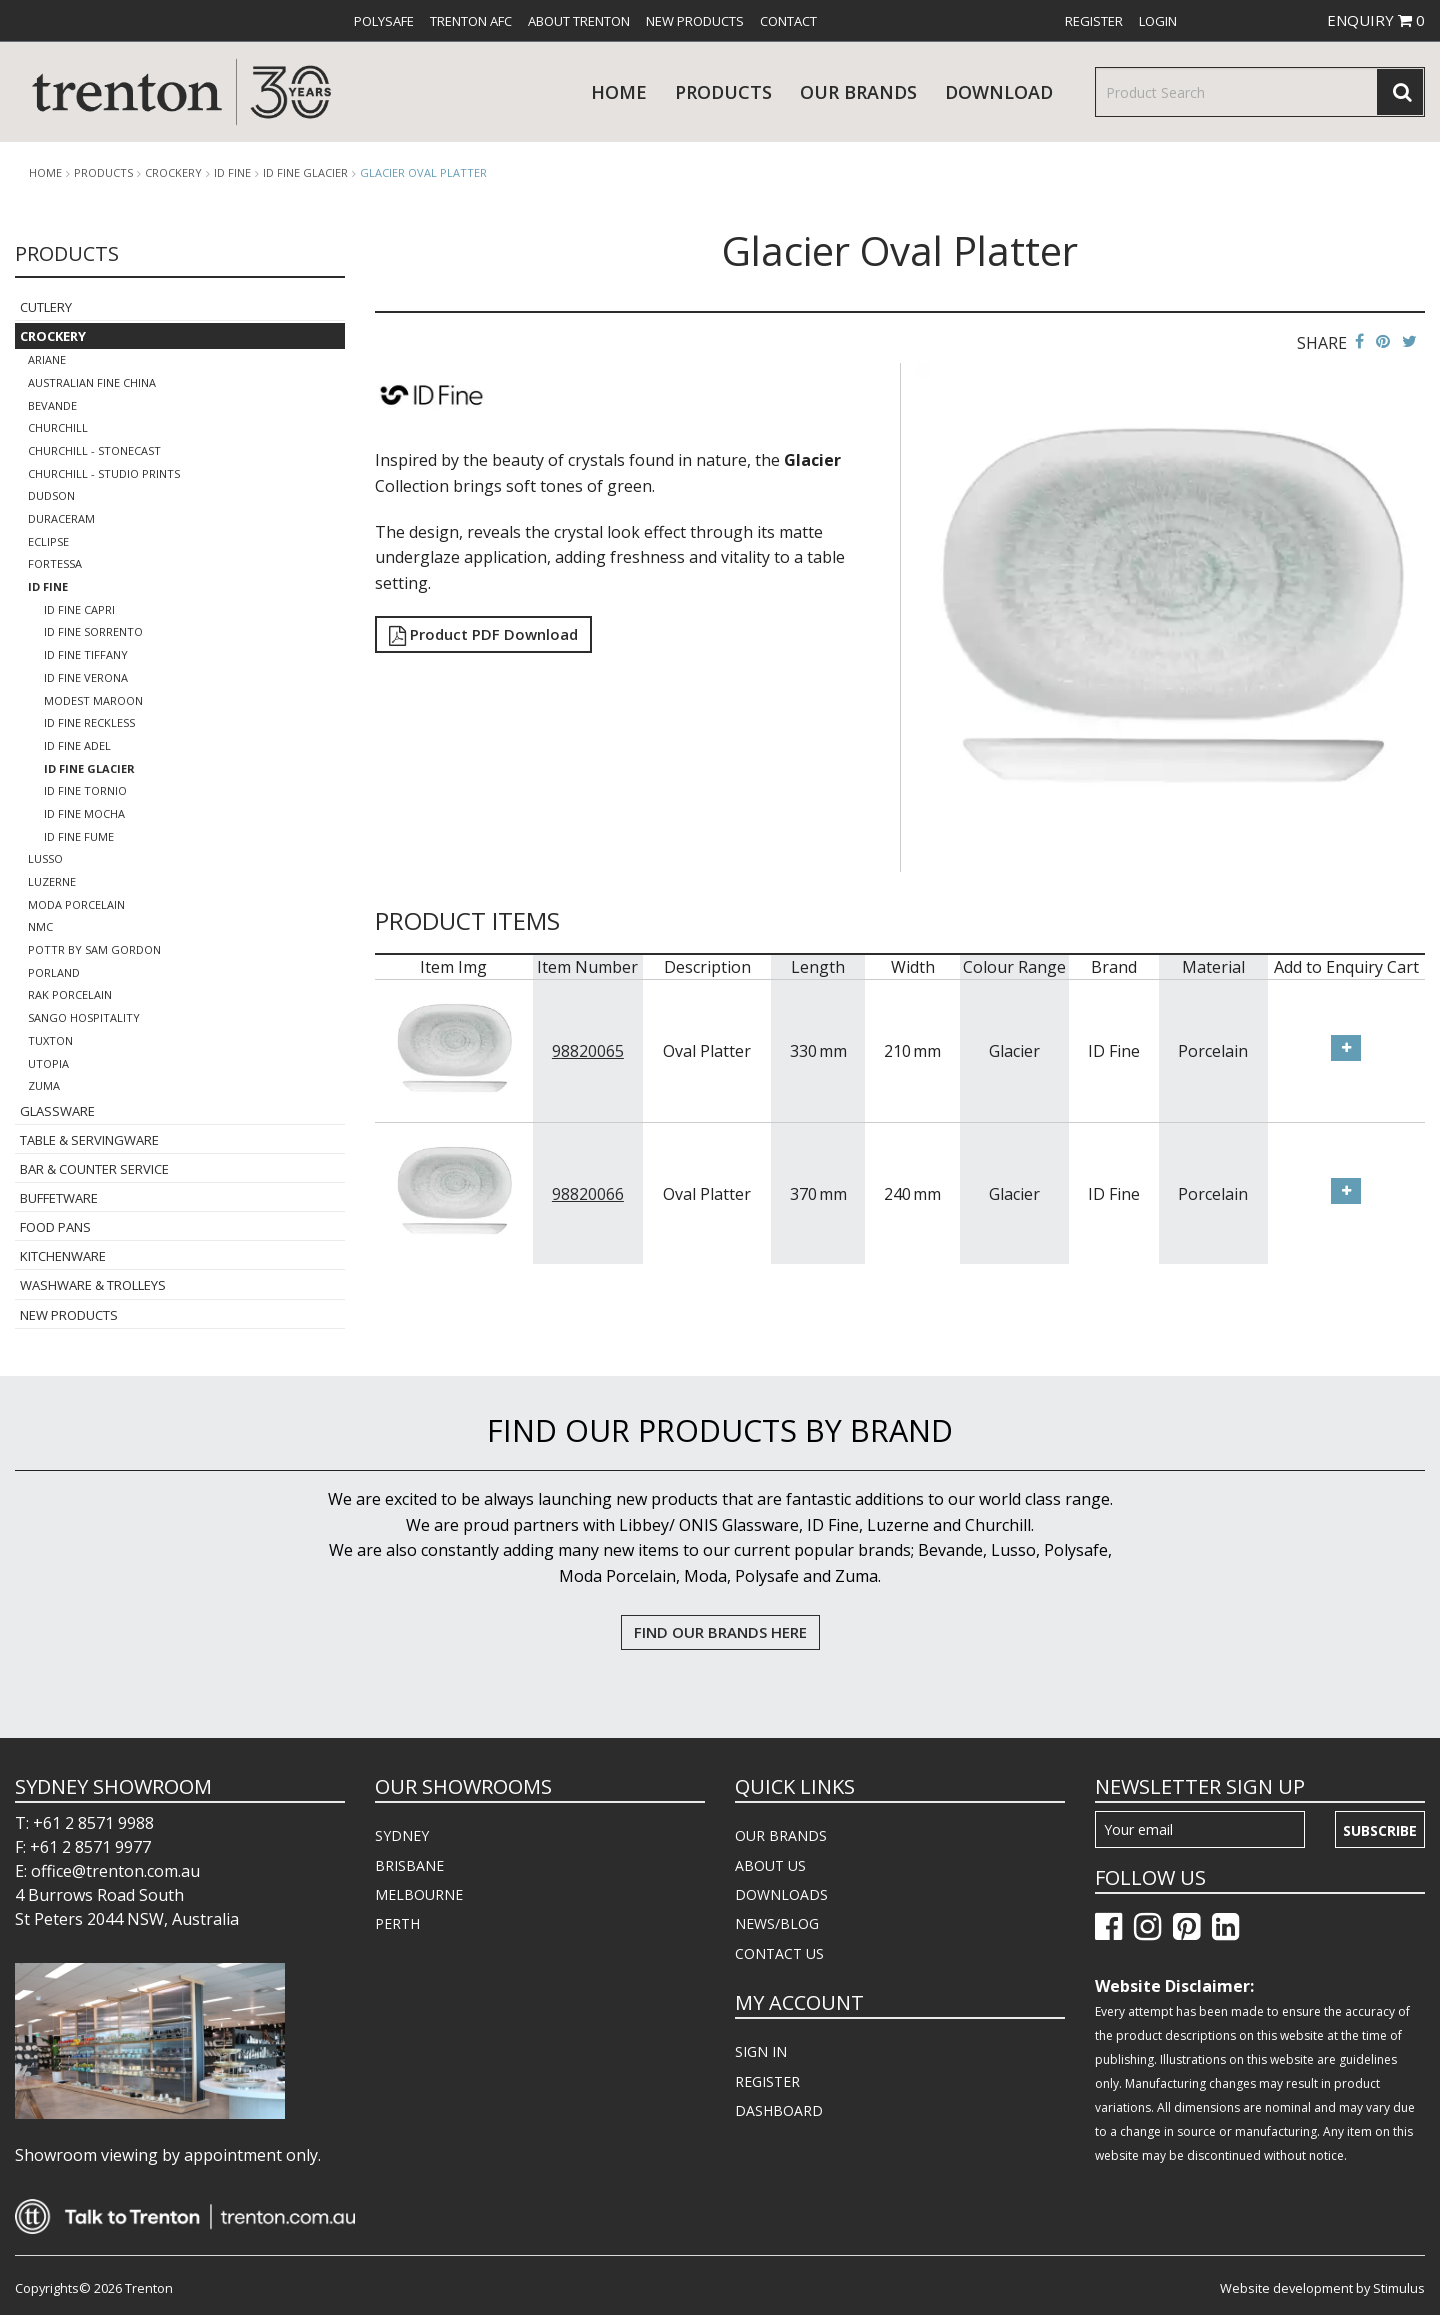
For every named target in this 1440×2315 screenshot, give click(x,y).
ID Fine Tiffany (86, 654)
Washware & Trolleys (93, 1285)
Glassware (57, 1111)
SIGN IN (761, 2051)
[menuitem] (384, 21)
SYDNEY (402, 1835)
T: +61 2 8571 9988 (84, 1823)
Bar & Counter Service (94, 1169)
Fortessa (55, 563)
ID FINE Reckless (89, 722)
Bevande (52, 405)
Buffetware (59, 1198)
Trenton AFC (471, 21)
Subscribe (1380, 1830)
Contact (788, 21)
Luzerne (52, 881)
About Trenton (579, 21)
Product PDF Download (483, 634)
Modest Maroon (93, 700)
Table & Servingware (89, 1140)
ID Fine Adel (77, 745)
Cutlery (46, 307)
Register (1094, 21)
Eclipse (48, 541)
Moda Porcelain (76, 904)
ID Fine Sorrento (93, 631)
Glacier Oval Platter (423, 172)
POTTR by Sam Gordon (94, 949)
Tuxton (50, 1040)
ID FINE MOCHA (84, 813)
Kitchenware (63, 1256)
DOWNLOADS (781, 1894)
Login (1158, 21)
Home (619, 92)
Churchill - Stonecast (94, 450)
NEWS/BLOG (777, 1923)
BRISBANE (409, 1865)
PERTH (397, 1923)
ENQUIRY (1376, 20)
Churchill (58, 427)
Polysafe (384, 21)
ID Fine (232, 173)
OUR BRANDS (781, 1835)
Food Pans (55, 1227)
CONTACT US (779, 1953)
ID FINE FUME (79, 836)
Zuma (44, 1085)
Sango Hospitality (84, 1017)
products (723, 92)
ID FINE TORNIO (85, 790)
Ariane (47, 359)
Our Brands (858, 92)
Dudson (51, 495)
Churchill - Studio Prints (104, 473)
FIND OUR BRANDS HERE (720, 1632)
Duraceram (61, 518)
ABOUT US (770, 1865)
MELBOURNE (419, 1894)
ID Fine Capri (79, 609)
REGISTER (767, 2081)
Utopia (48, 1063)
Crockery (173, 173)
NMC (40, 926)
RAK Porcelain (70, 994)
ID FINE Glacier (305, 173)
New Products (695, 21)
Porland (54, 972)
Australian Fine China (92, 382)
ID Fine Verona (86, 677)
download (999, 92)
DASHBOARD (779, 2110)
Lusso (45, 858)
